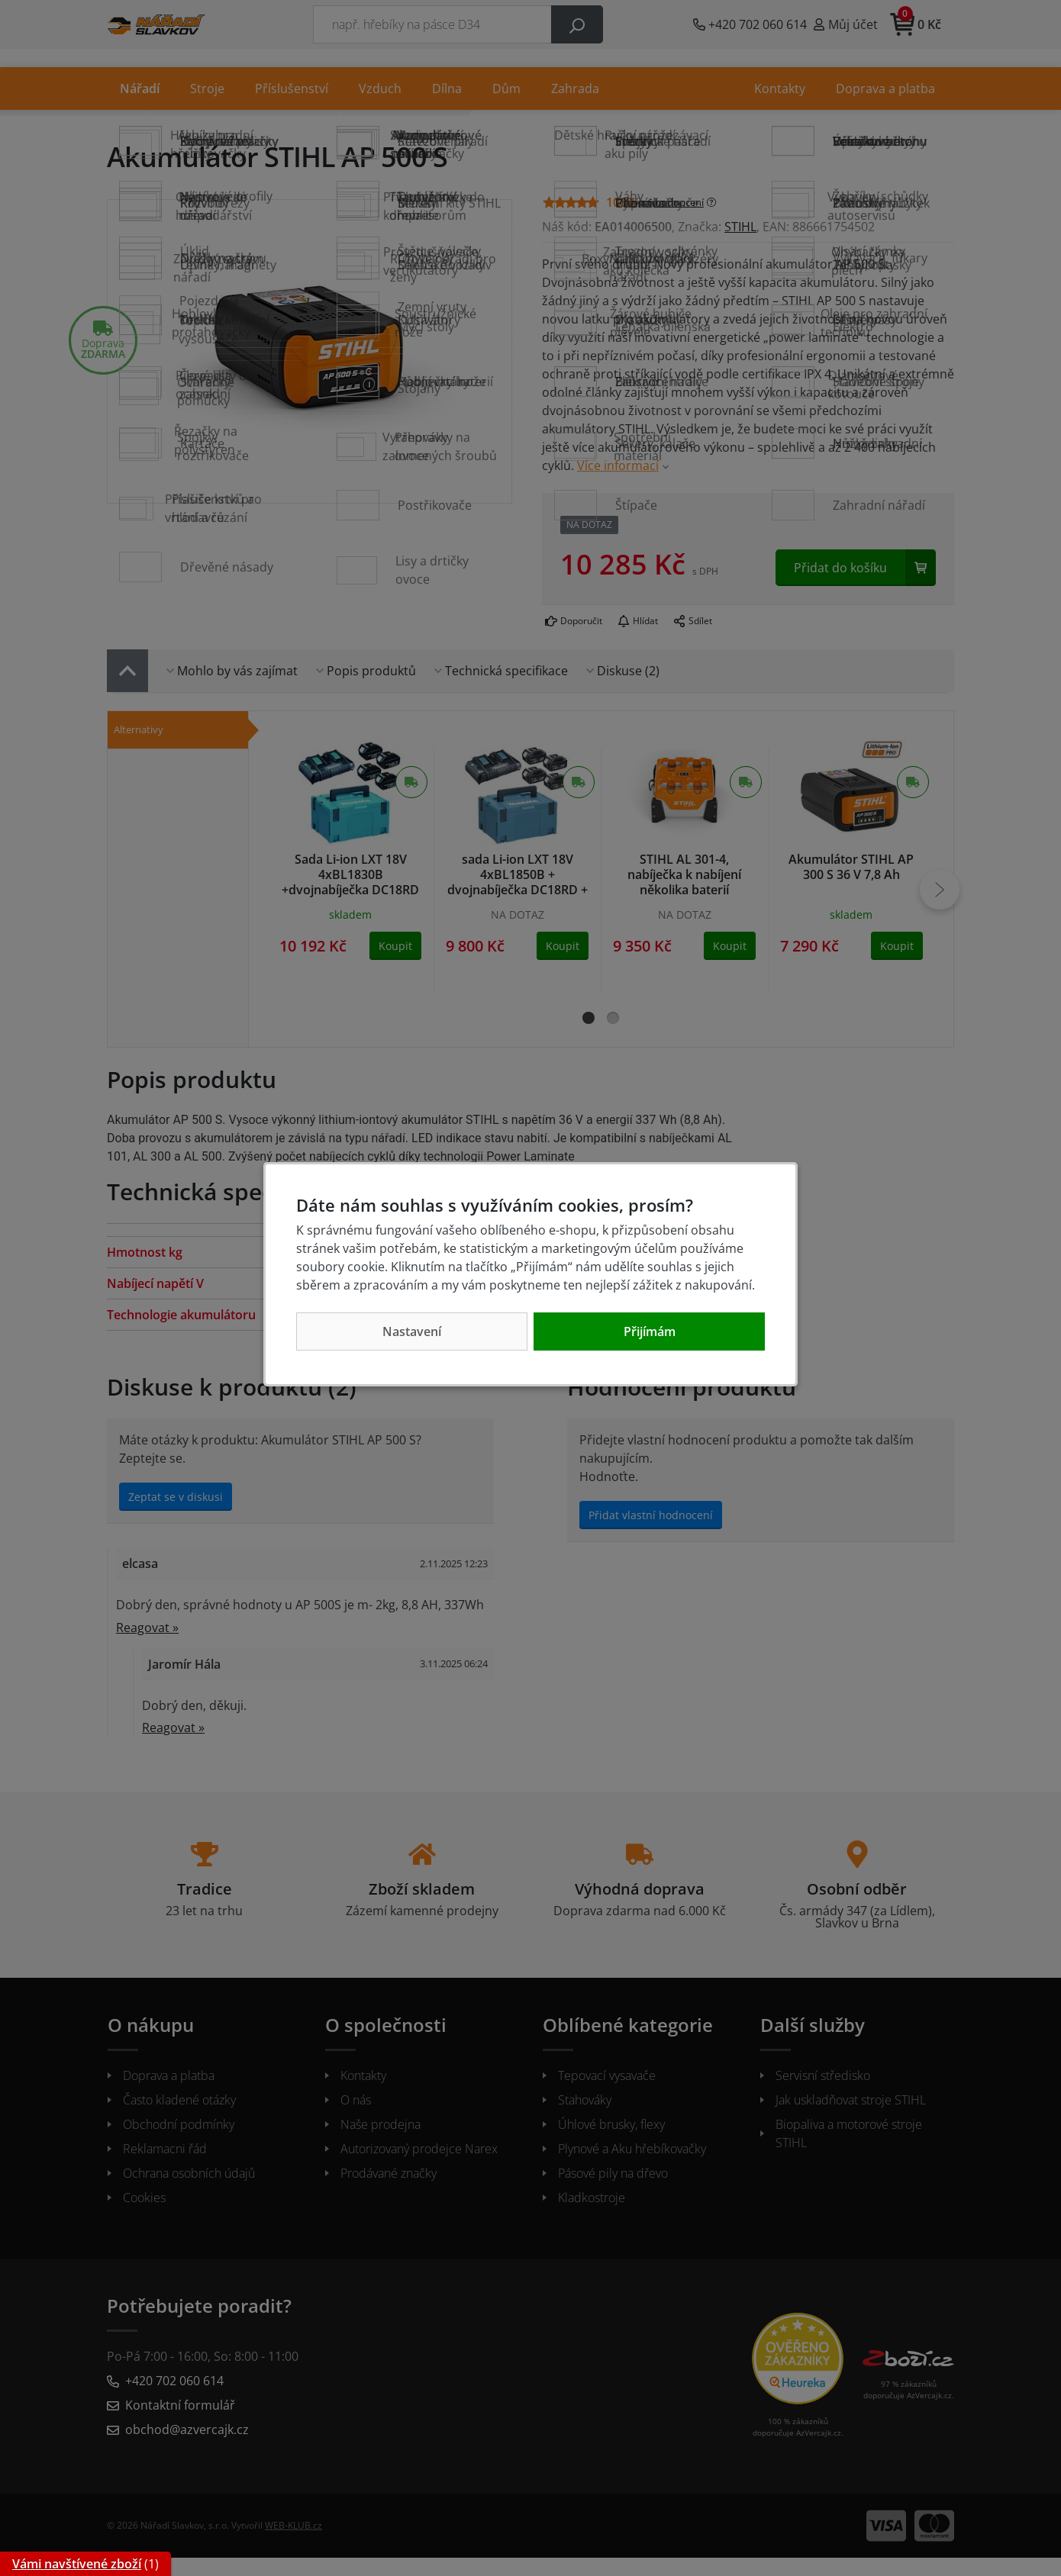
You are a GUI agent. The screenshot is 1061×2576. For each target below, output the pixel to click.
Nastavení (411, 1331)
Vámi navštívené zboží (76, 2563)
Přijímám (650, 1331)
